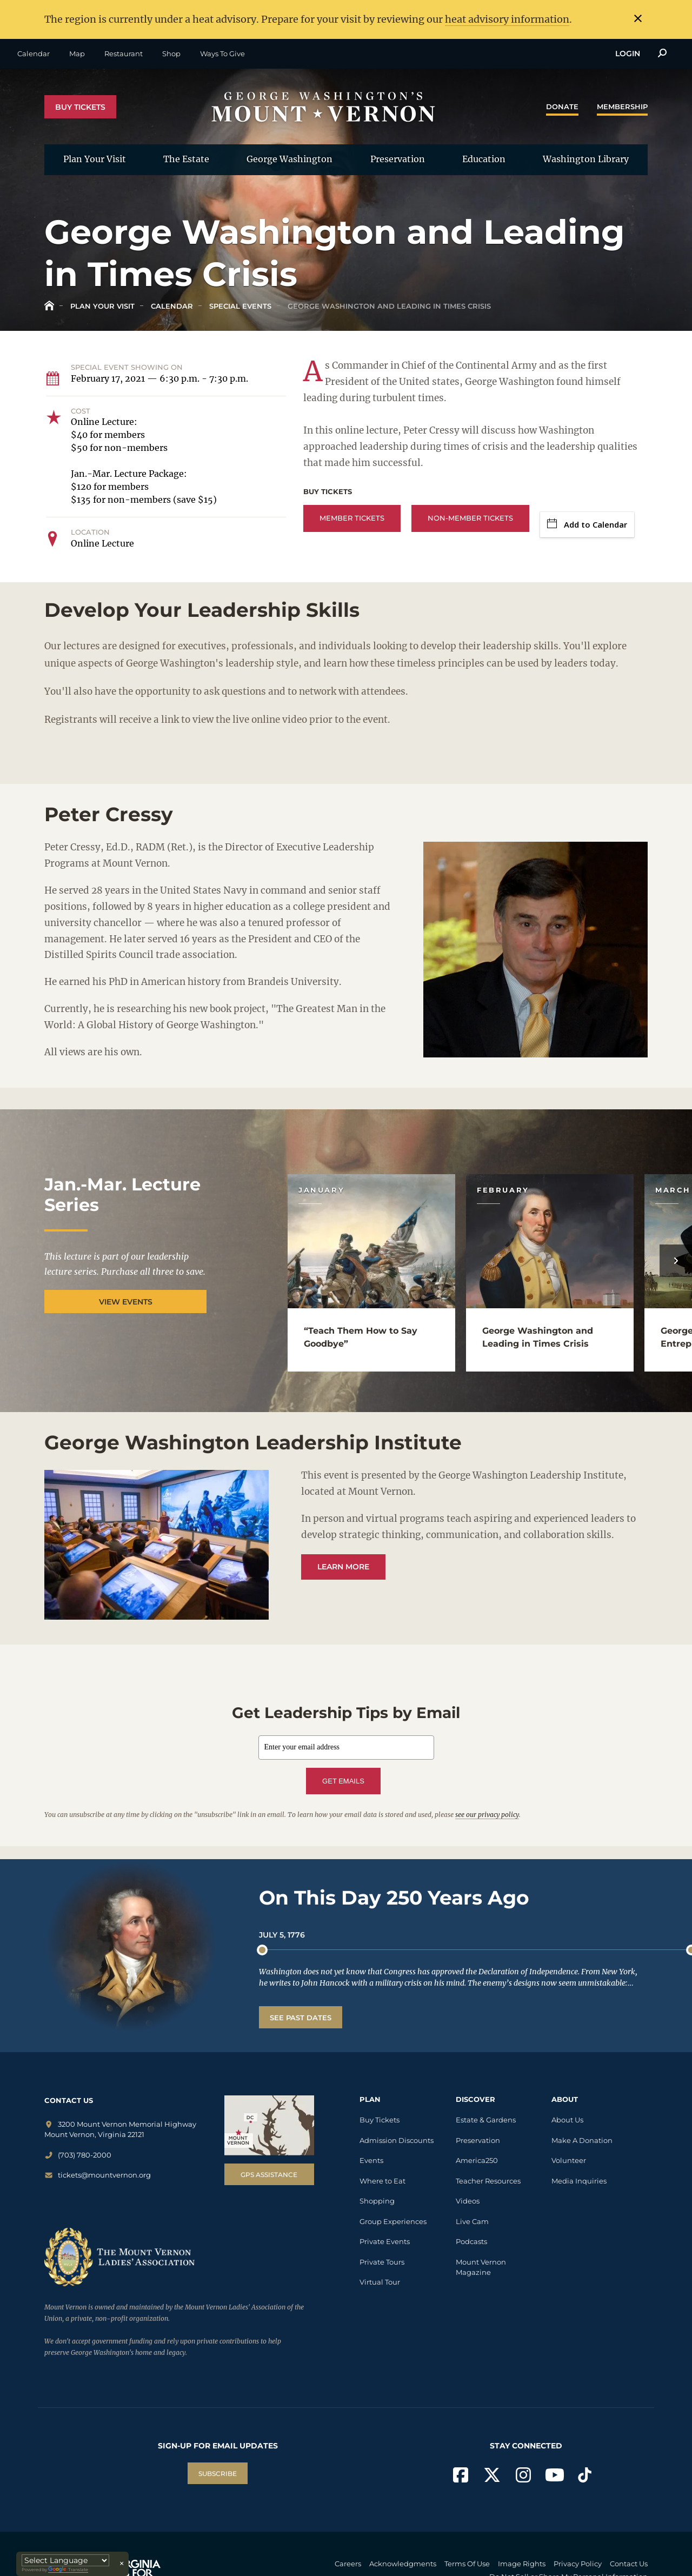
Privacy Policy (578, 2563)
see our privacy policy (487, 1814)
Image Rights (521, 2563)
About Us (567, 2119)
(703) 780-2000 (77, 2155)
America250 (477, 2160)
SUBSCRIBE (217, 2474)
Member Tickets (352, 518)
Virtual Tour (380, 2282)
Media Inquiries (579, 2180)
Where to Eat (382, 2180)
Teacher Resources (488, 2180)
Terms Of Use (467, 2563)
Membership (622, 106)
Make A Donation (582, 2140)
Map (77, 53)
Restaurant (123, 53)
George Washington (289, 159)
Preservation (397, 159)
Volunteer (568, 2160)
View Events (125, 1302)
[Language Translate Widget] (65, 2560)
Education (483, 159)
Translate (68, 2570)
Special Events (239, 306)
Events (371, 2160)
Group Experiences (393, 2221)
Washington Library (586, 159)
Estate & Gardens (486, 2119)
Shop (171, 53)
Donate (562, 106)
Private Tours (382, 2262)
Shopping (377, 2200)
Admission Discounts (397, 2140)
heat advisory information (507, 19)
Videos (468, 2200)
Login (627, 53)
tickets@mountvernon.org (97, 2175)
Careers (348, 2563)
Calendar (33, 53)
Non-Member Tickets (470, 518)
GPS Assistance (269, 2175)
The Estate (186, 159)
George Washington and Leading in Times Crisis (388, 306)
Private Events (385, 2241)
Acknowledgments (402, 2563)
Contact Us (629, 2563)
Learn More (343, 1567)
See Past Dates (300, 2017)
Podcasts (471, 2241)
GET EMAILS (343, 1781)
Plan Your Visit (94, 159)
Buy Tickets (80, 107)
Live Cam (472, 2221)
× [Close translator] (121, 2564)
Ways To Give (222, 53)
